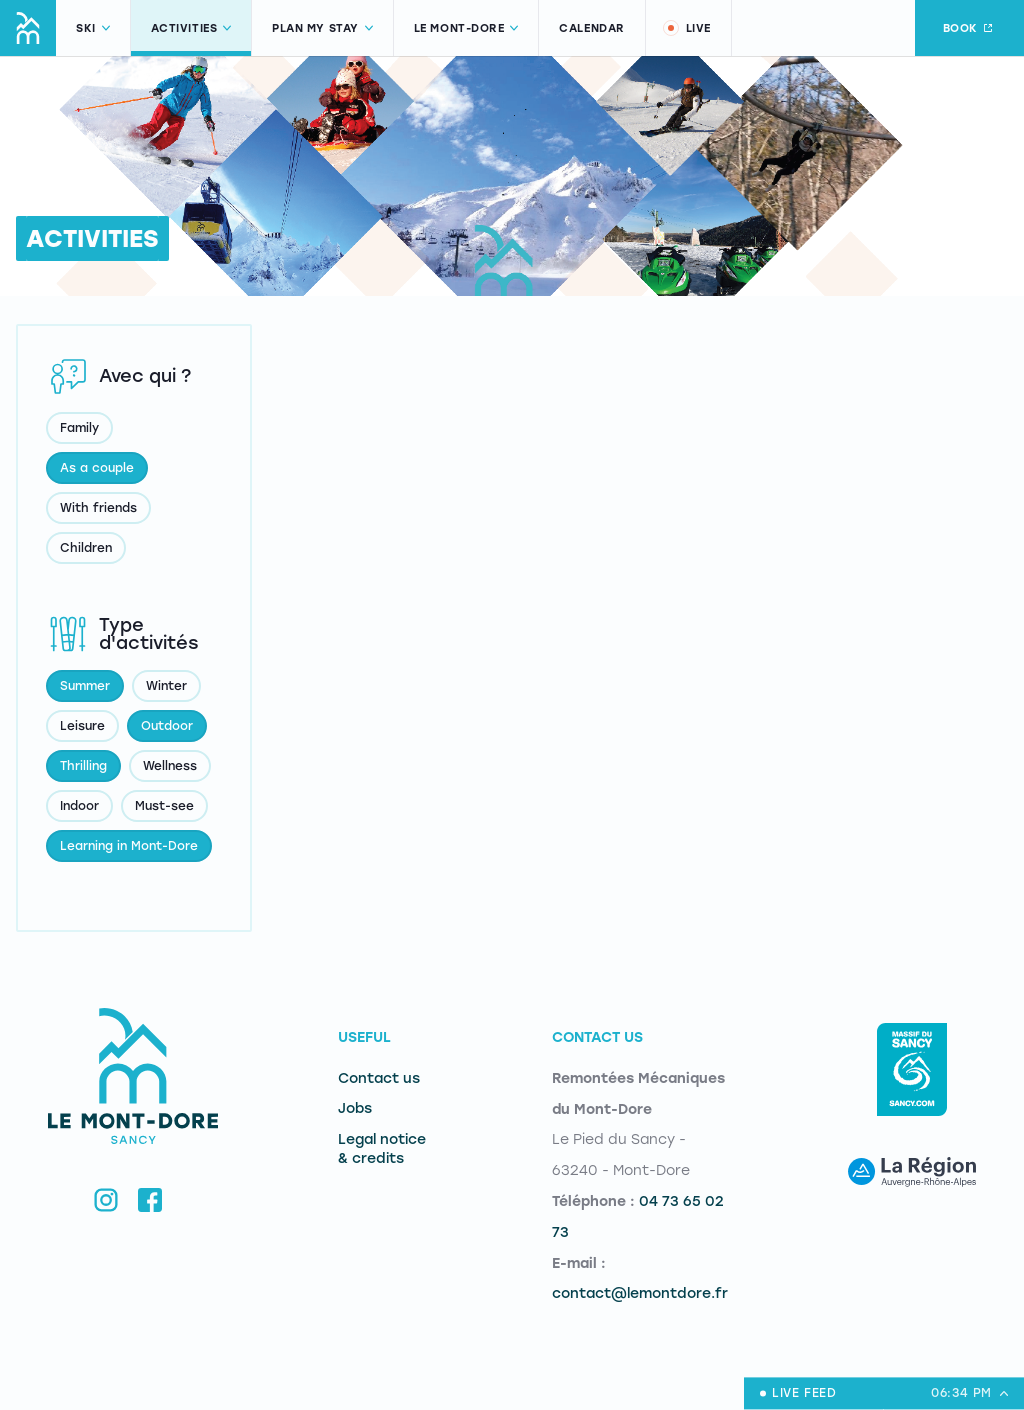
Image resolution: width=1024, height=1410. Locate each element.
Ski (93, 28)
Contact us (379, 1078)
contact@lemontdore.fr (640, 1293)
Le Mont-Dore (466, 28)
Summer (85, 686)
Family (79, 428)
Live (686, 28)
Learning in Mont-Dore (129, 846)
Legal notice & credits (382, 1149)
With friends (98, 508)
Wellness (170, 766)
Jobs (355, 1108)
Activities (191, 28)
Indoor (79, 806)
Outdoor (167, 726)
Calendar (591, 28)
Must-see (164, 806)
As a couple (97, 468)
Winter (166, 686)
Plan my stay (322, 28)
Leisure (82, 726)
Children (86, 548)
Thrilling (83, 766)
